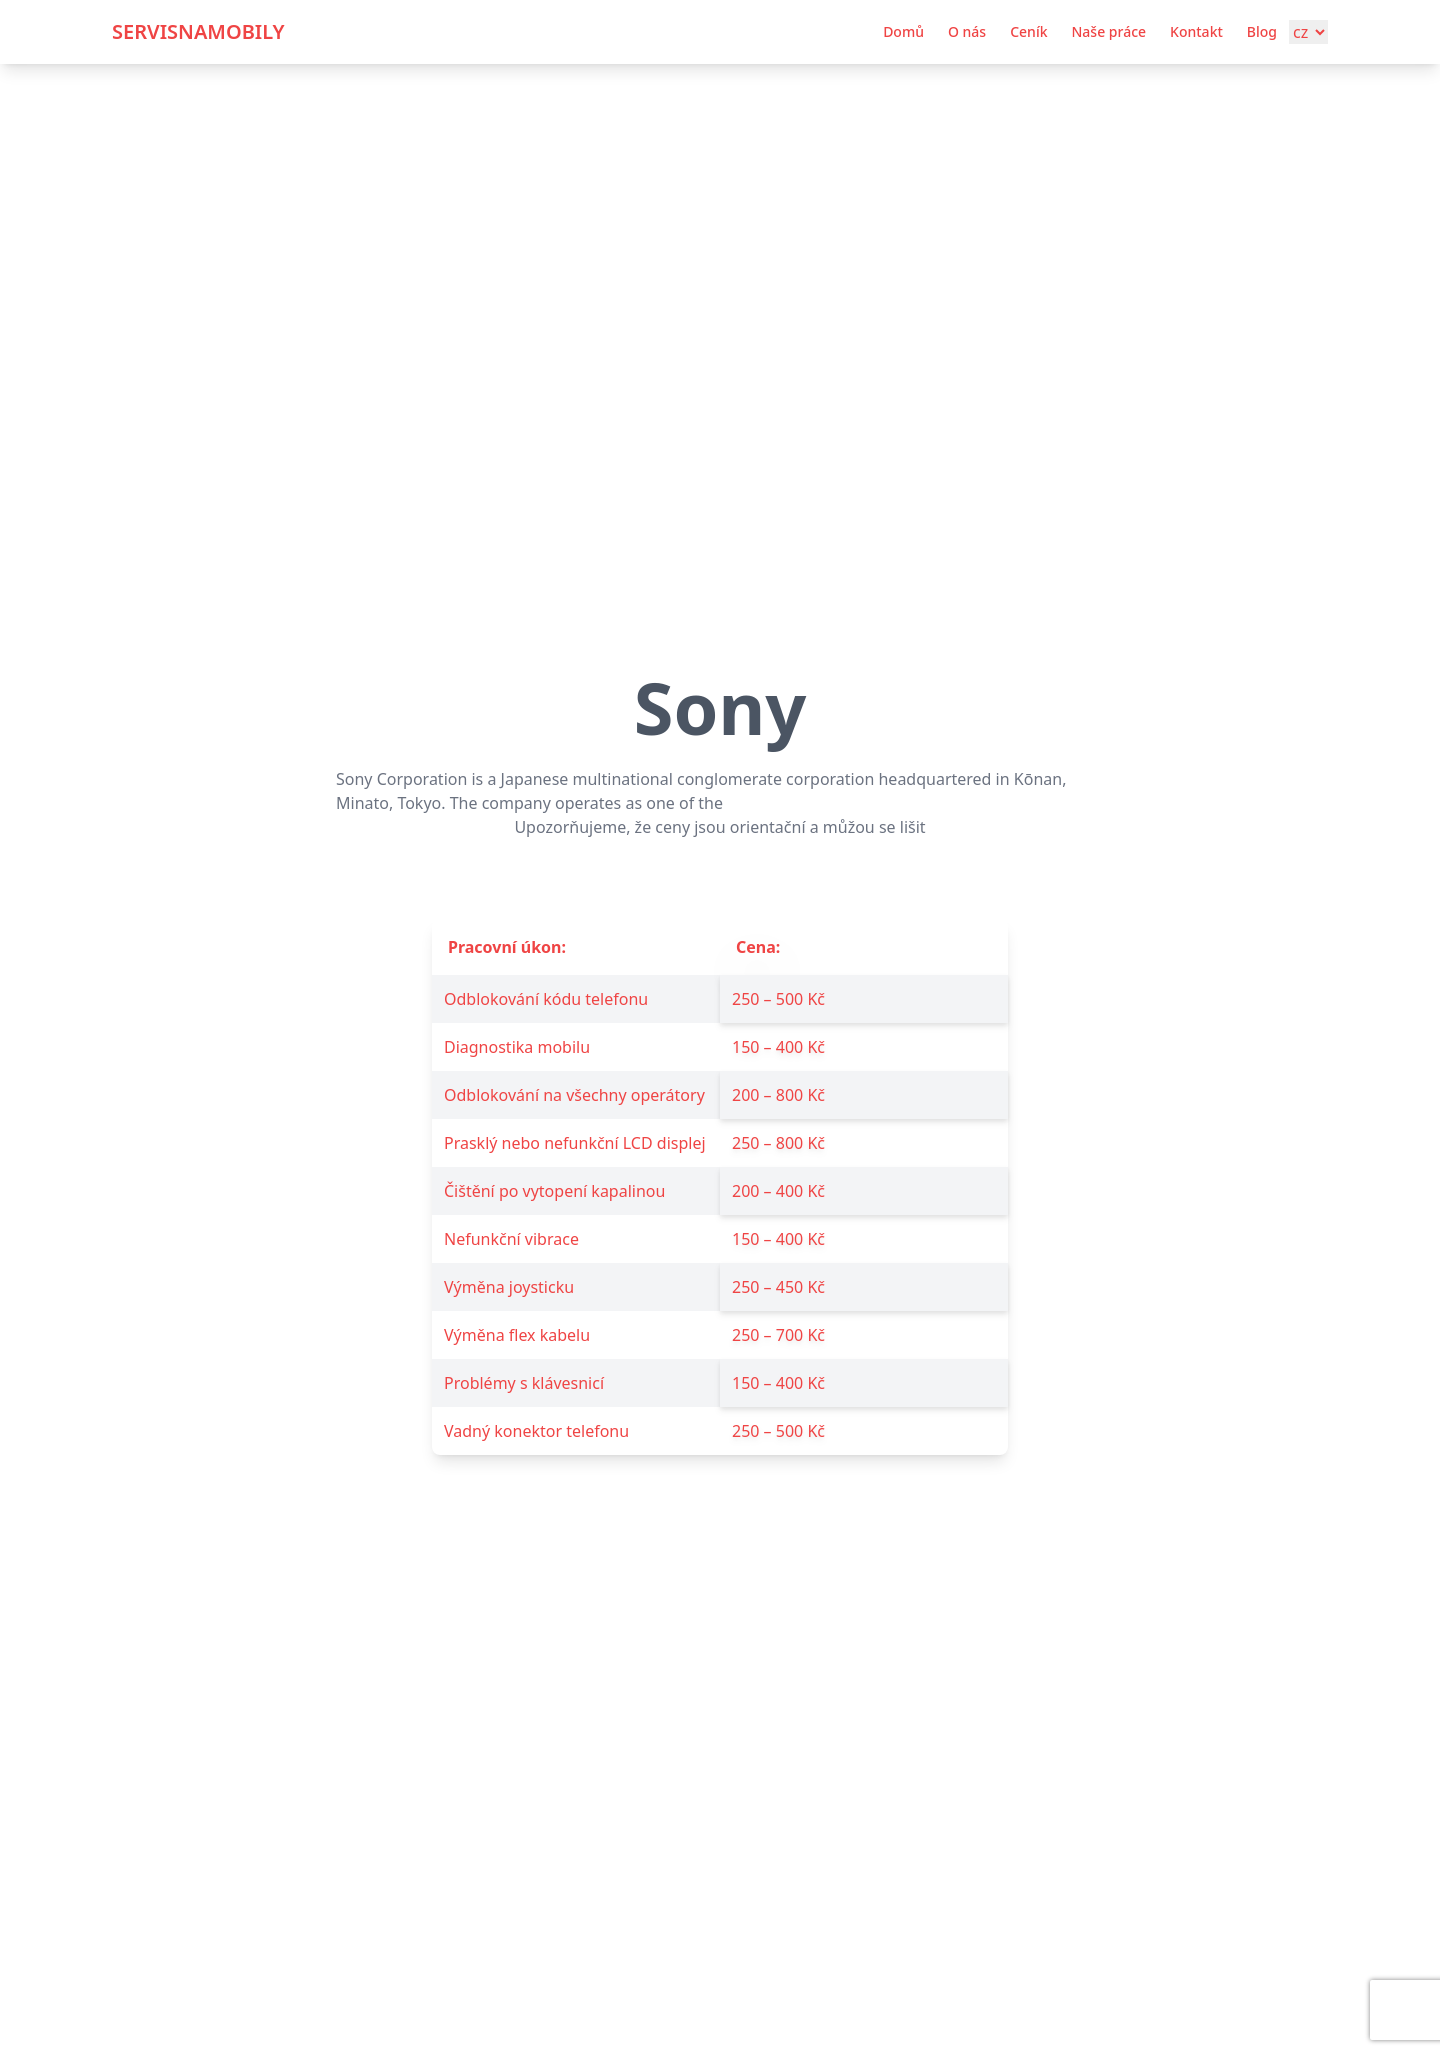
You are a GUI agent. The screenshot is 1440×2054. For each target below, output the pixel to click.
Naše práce (1108, 31)
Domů (903, 31)
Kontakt (1196, 31)
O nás (967, 31)
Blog (1262, 31)
